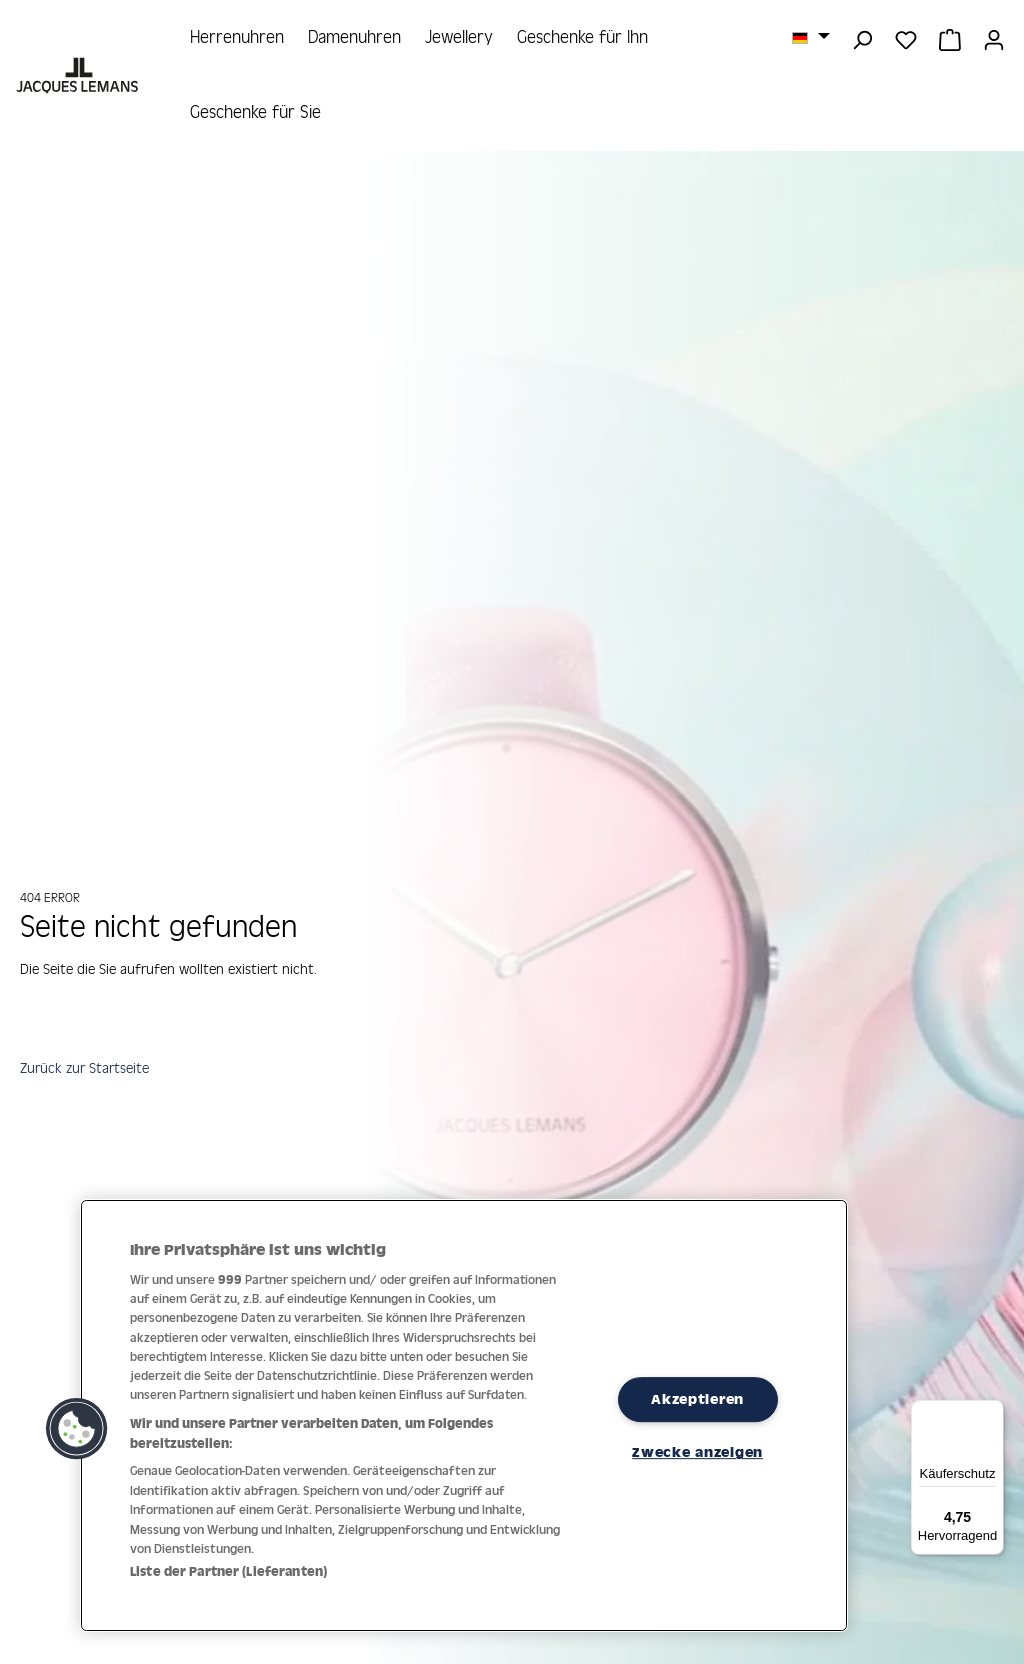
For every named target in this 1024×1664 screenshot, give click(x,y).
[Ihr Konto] (994, 38)
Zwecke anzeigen (697, 1452)
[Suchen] (862, 38)
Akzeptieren (697, 1399)
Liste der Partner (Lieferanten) (228, 1571)
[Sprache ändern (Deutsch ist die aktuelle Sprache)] (811, 37)
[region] (464, 1415)
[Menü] (992, 1412)
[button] (77, 1429)
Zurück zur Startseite (88, 1070)
